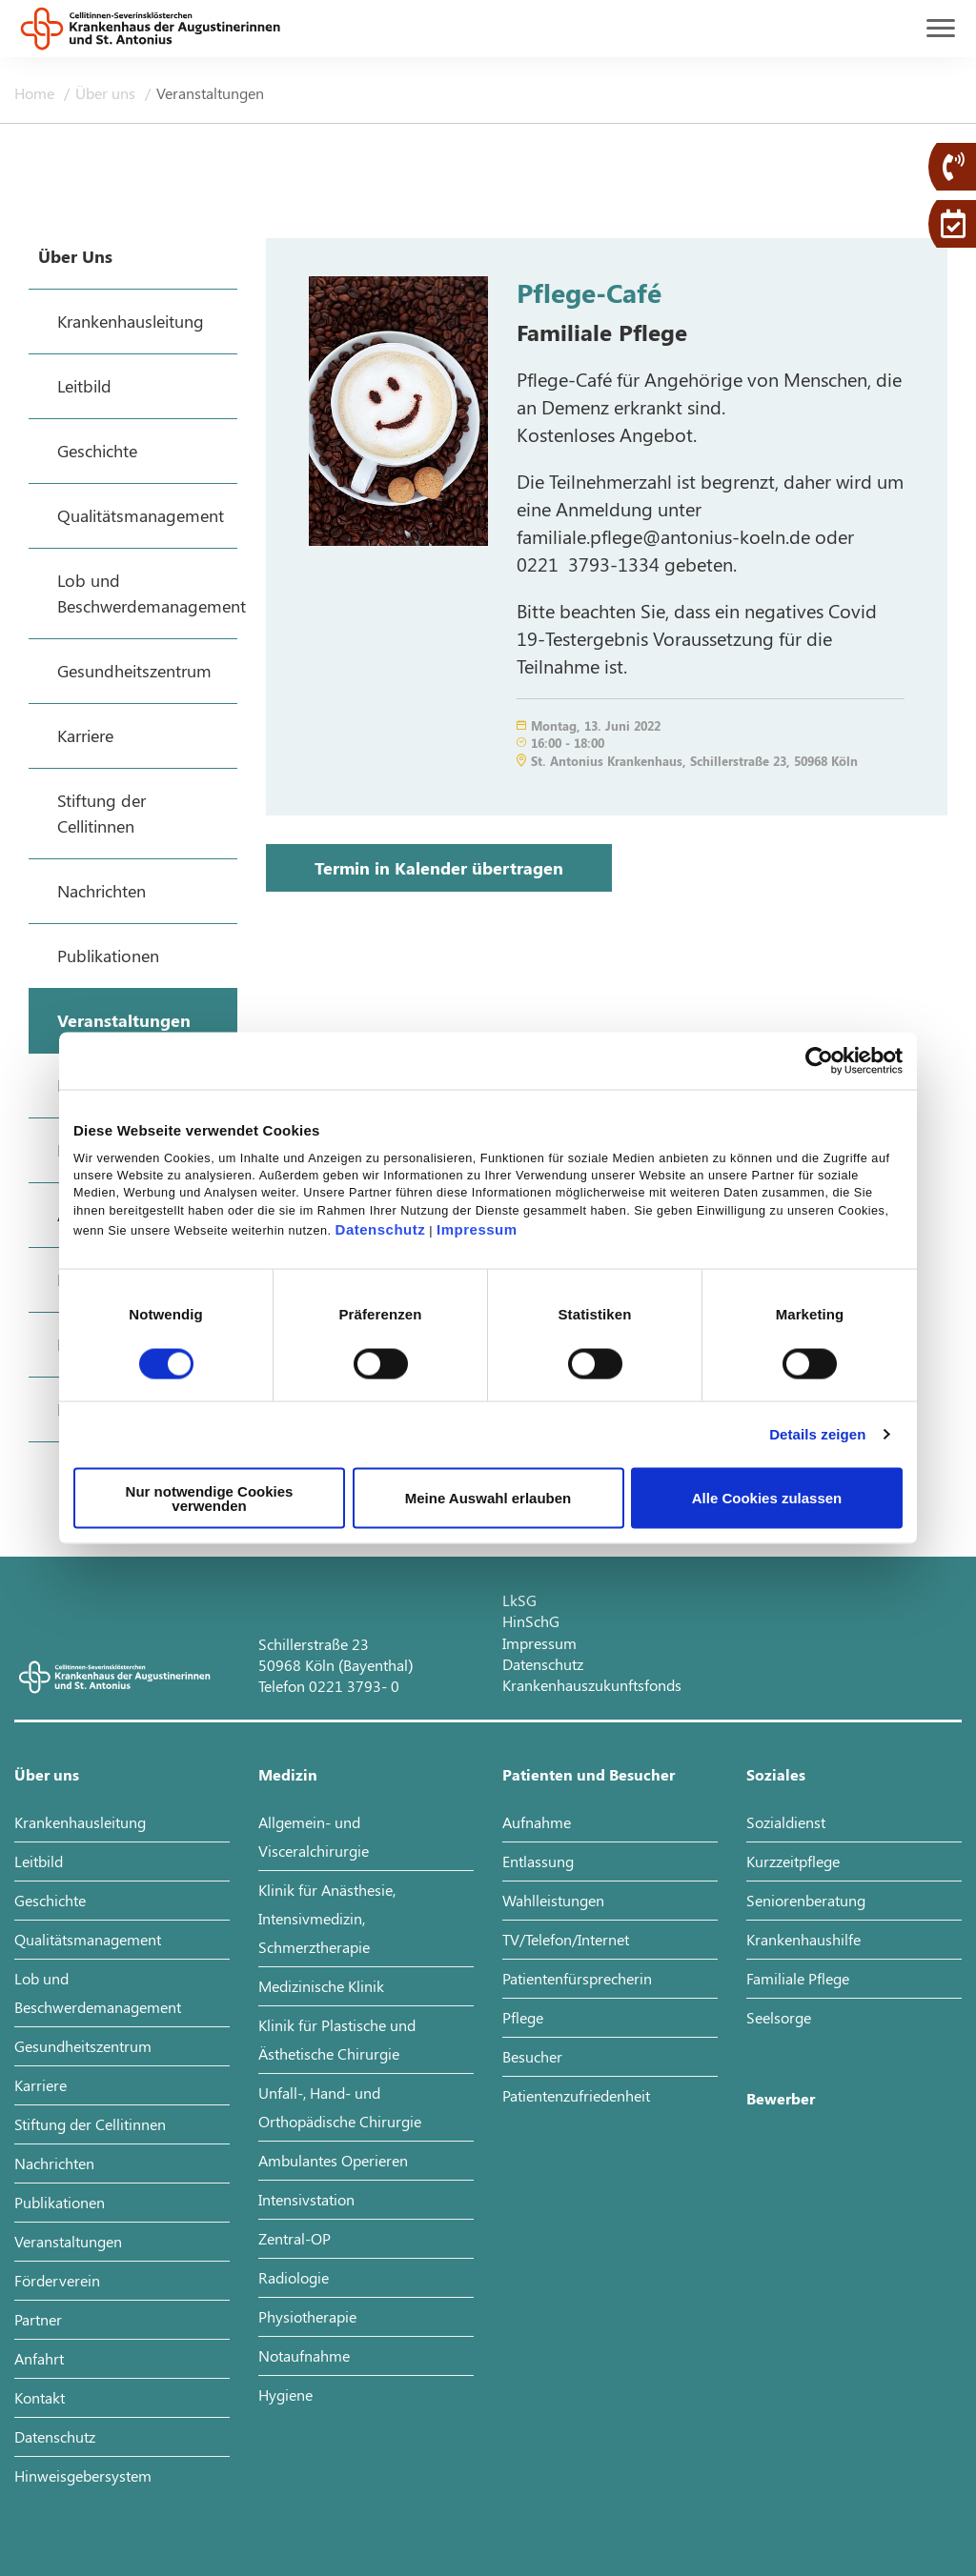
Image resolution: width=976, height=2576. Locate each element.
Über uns (107, 93)
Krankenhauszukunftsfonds (591, 1685)
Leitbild (38, 1861)
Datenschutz (381, 1228)
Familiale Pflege (797, 1978)
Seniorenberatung (805, 1900)
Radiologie (293, 2277)
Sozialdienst (785, 1822)
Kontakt (39, 2397)
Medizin (287, 1774)
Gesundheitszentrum (83, 2046)
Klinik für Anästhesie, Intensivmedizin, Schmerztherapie (327, 1918)
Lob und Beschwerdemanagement (97, 1992)
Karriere (40, 2085)
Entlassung (538, 1861)
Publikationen (59, 2202)
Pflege (522, 2017)
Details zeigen (817, 1434)
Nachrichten (54, 2163)
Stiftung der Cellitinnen (90, 2124)
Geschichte (50, 1900)
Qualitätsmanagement (87, 1939)
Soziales (775, 1774)
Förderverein (57, 2280)
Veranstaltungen (210, 93)
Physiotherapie (307, 2316)
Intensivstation (306, 2199)
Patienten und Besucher (588, 1774)
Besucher (532, 2056)
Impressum (477, 1228)
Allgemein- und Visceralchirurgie (313, 1836)
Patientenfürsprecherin (577, 1978)
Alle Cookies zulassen (767, 1498)
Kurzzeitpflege (793, 1861)
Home (36, 93)
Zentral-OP (294, 2238)
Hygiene (285, 2395)
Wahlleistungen (553, 1900)
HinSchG (530, 1621)
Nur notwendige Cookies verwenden (210, 1497)
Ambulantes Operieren (333, 2160)
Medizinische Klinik (321, 1986)
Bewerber (780, 2098)
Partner (38, 2319)
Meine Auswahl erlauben (488, 1498)
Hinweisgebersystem (83, 2475)
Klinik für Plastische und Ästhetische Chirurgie (337, 2039)
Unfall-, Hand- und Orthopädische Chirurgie (339, 2107)
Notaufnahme (304, 2355)
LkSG (519, 1600)
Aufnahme (536, 1822)
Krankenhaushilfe (803, 1939)
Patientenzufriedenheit (576, 2095)
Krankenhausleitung (80, 1822)
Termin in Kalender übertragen (439, 867)
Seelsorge (778, 2017)
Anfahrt (39, 2358)
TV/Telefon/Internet (565, 1939)
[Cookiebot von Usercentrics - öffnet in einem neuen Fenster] (819, 1061)
